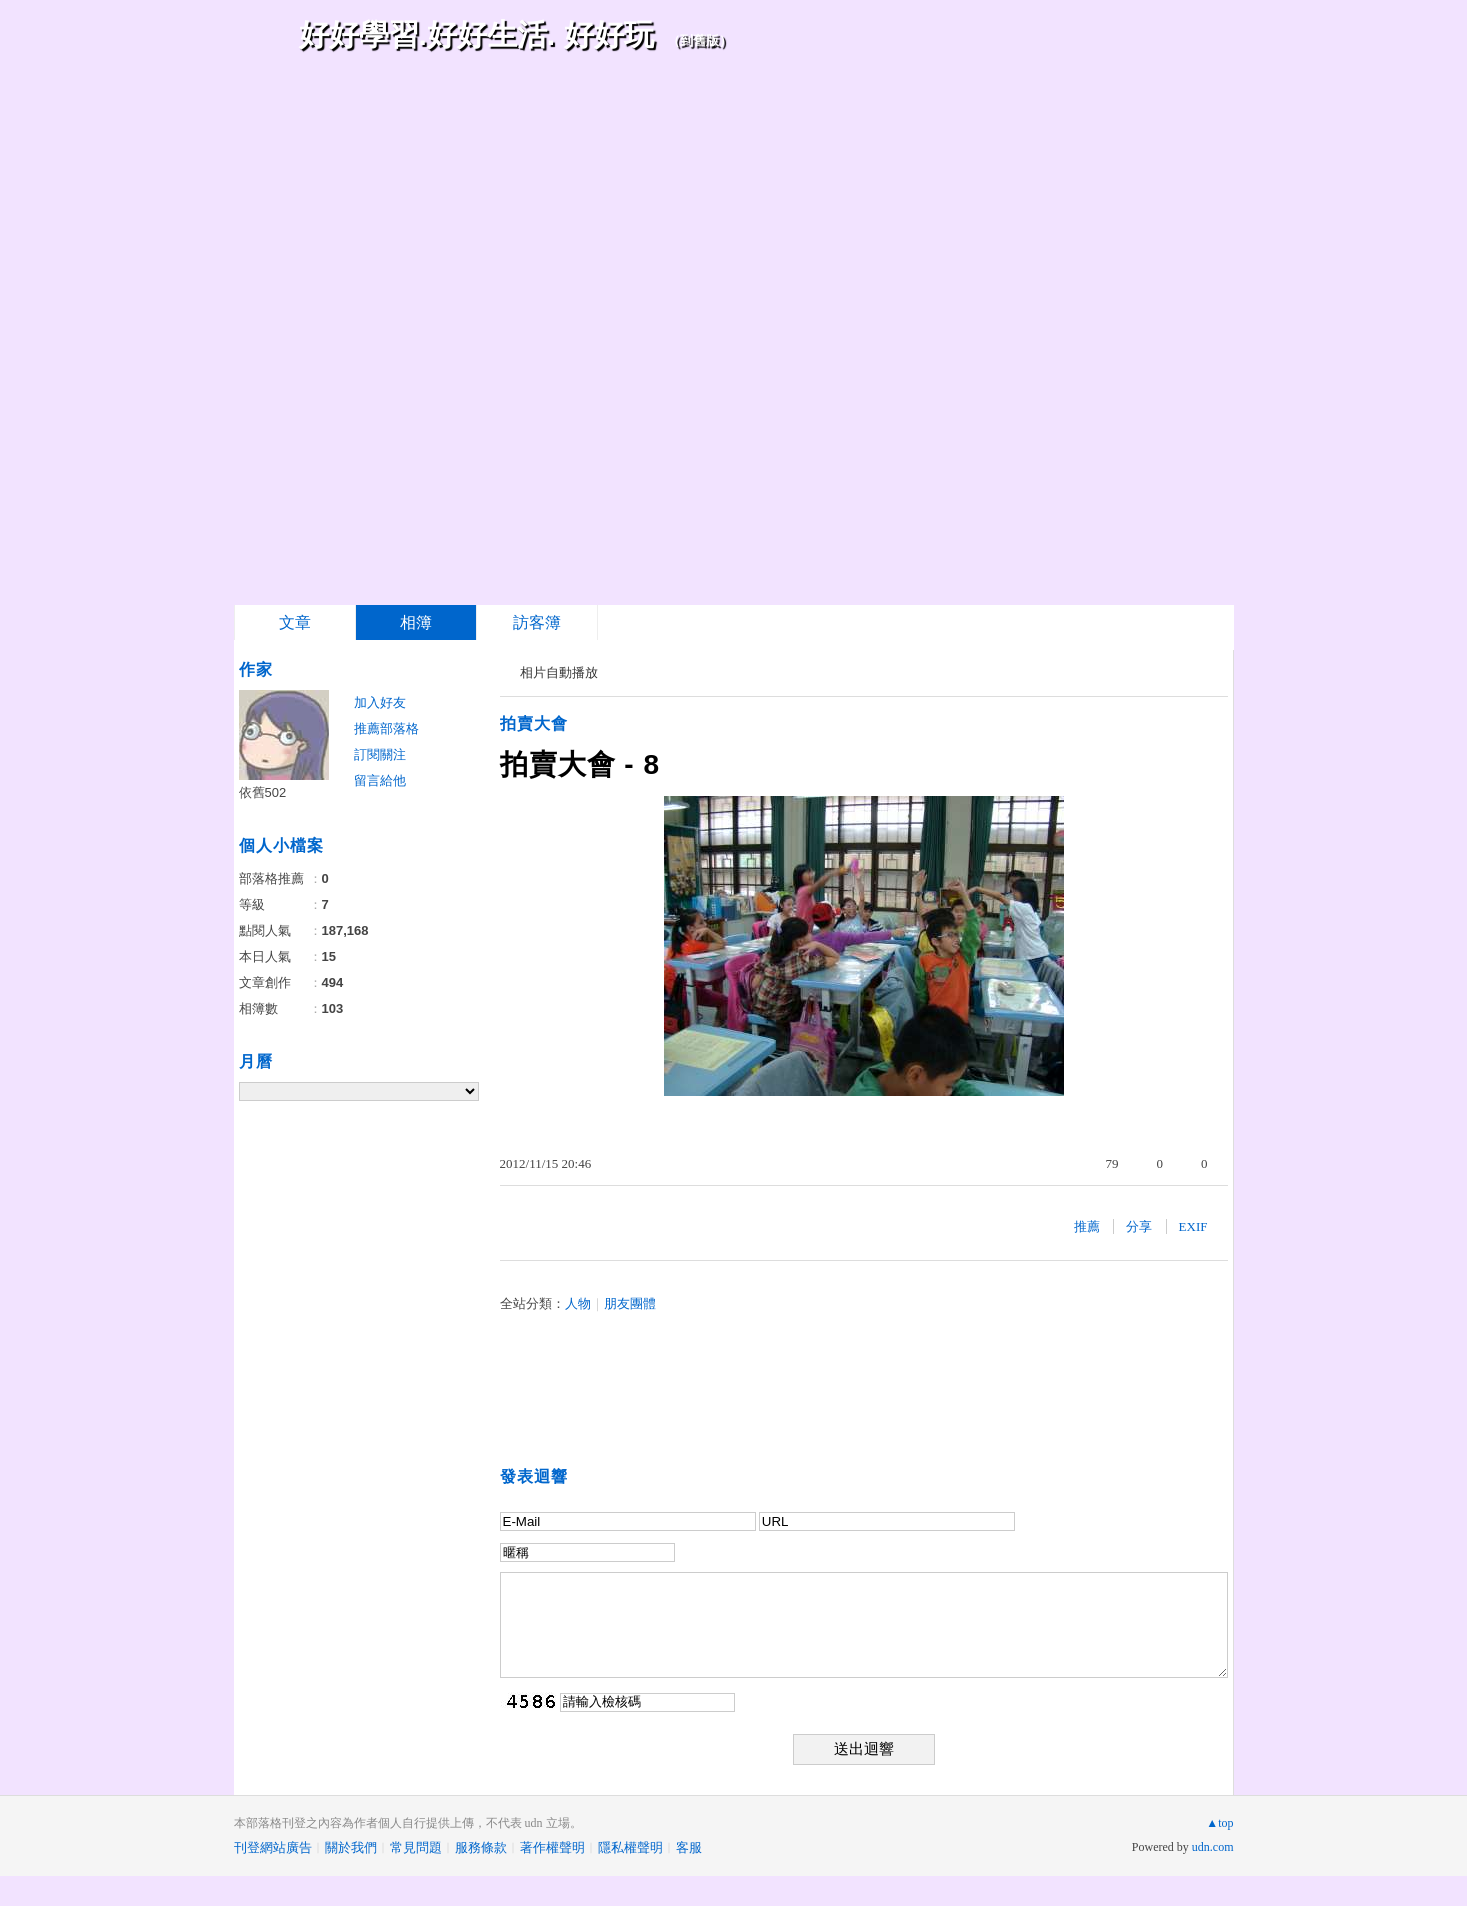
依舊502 (263, 792)
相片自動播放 (559, 672)
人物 (578, 1303)
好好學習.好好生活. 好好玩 (476, 34)
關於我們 (351, 1847)
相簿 (416, 622)
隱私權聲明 (630, 1847)
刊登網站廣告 (273, 1847)
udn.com (1213, 1847)
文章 (295, 622)
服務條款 (481, 1847)
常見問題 (416, 1847)
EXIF (1193, 1226)
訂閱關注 (380, 754)
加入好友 (380, 702)
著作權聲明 (552, 1847)
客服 (689, 1847)
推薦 (1087, 1226)
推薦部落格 (386, 728)
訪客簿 (537, 622)
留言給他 (380, 780)
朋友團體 (630, 1303)
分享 (1139, 1226)
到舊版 (699, 40)
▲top (1219, 1823)
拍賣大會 (534, 723)
